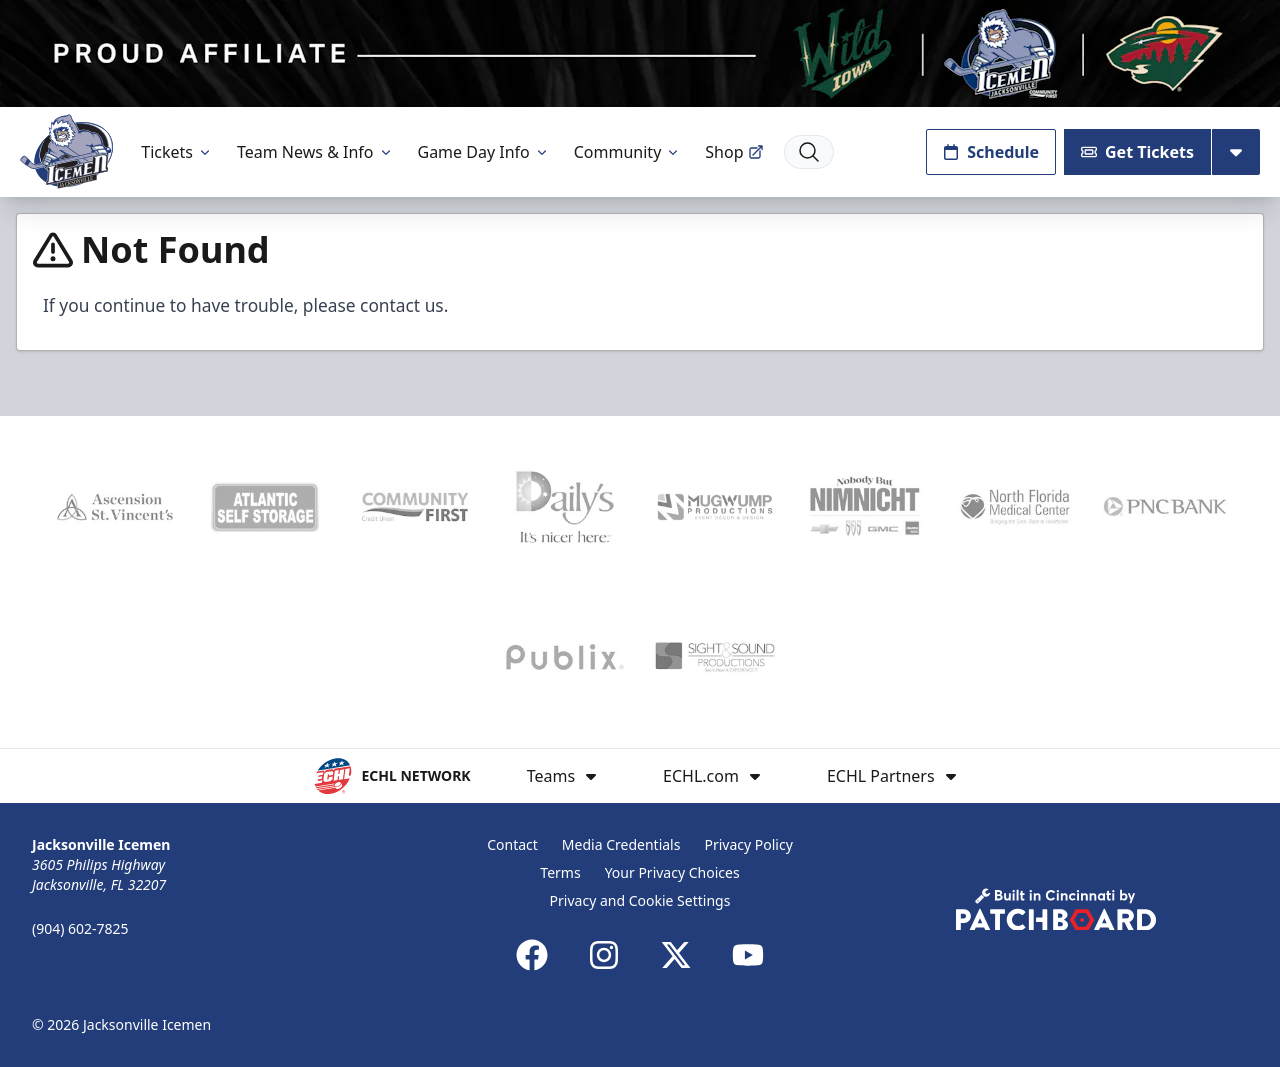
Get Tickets (1137, 152)
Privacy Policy (748, 844)
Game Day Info (484, 152)
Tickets (177, 152)
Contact (512, 844)
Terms (560, 872)
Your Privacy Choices (672, 872)
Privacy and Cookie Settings (640, 900)
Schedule (991, 152)
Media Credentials (621, 844)
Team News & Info (315, 152)
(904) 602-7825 (80, 928)
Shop (734, 152)
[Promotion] (640, 53)
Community (628, 152)
